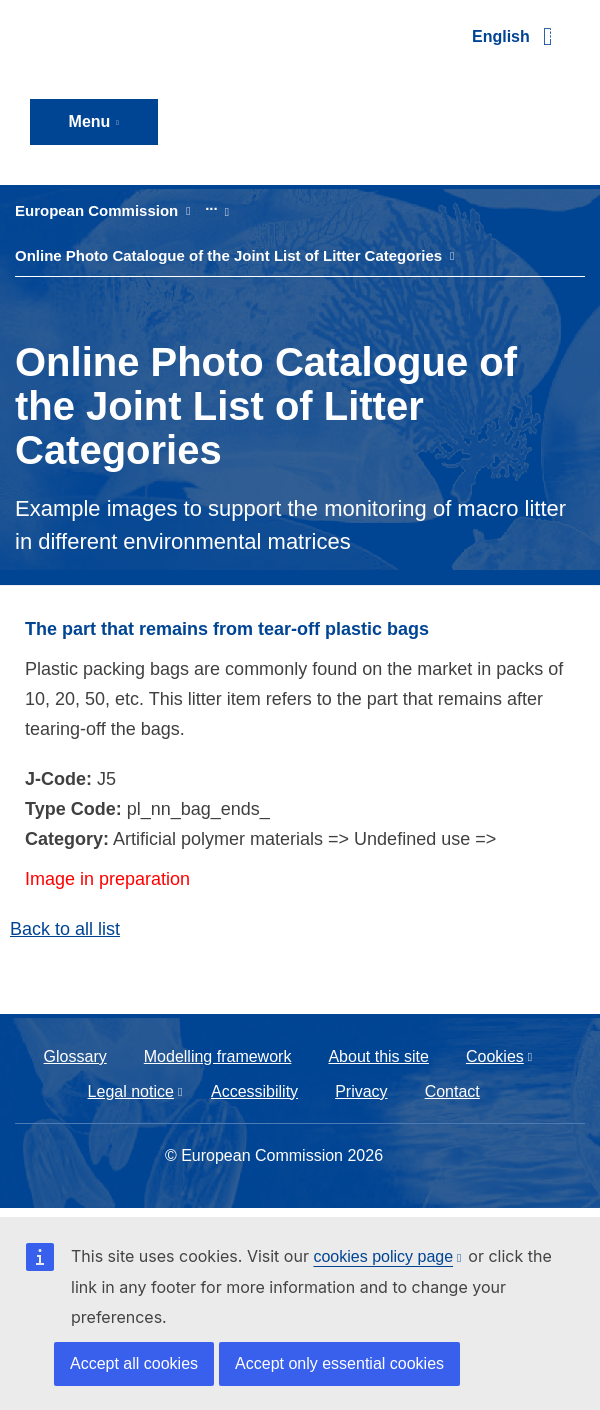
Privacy (361, 1091)
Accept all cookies (134, 1363)
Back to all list (65, 929)
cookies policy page (383, 1256)
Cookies (495, 1056)
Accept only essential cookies (339, 1363)
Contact (452, 1091)
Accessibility (254, 1091)
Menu (90, 121)
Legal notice (131, 1091)
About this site (378, 1056)
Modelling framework (218, 1056)
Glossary (75, 1056)
